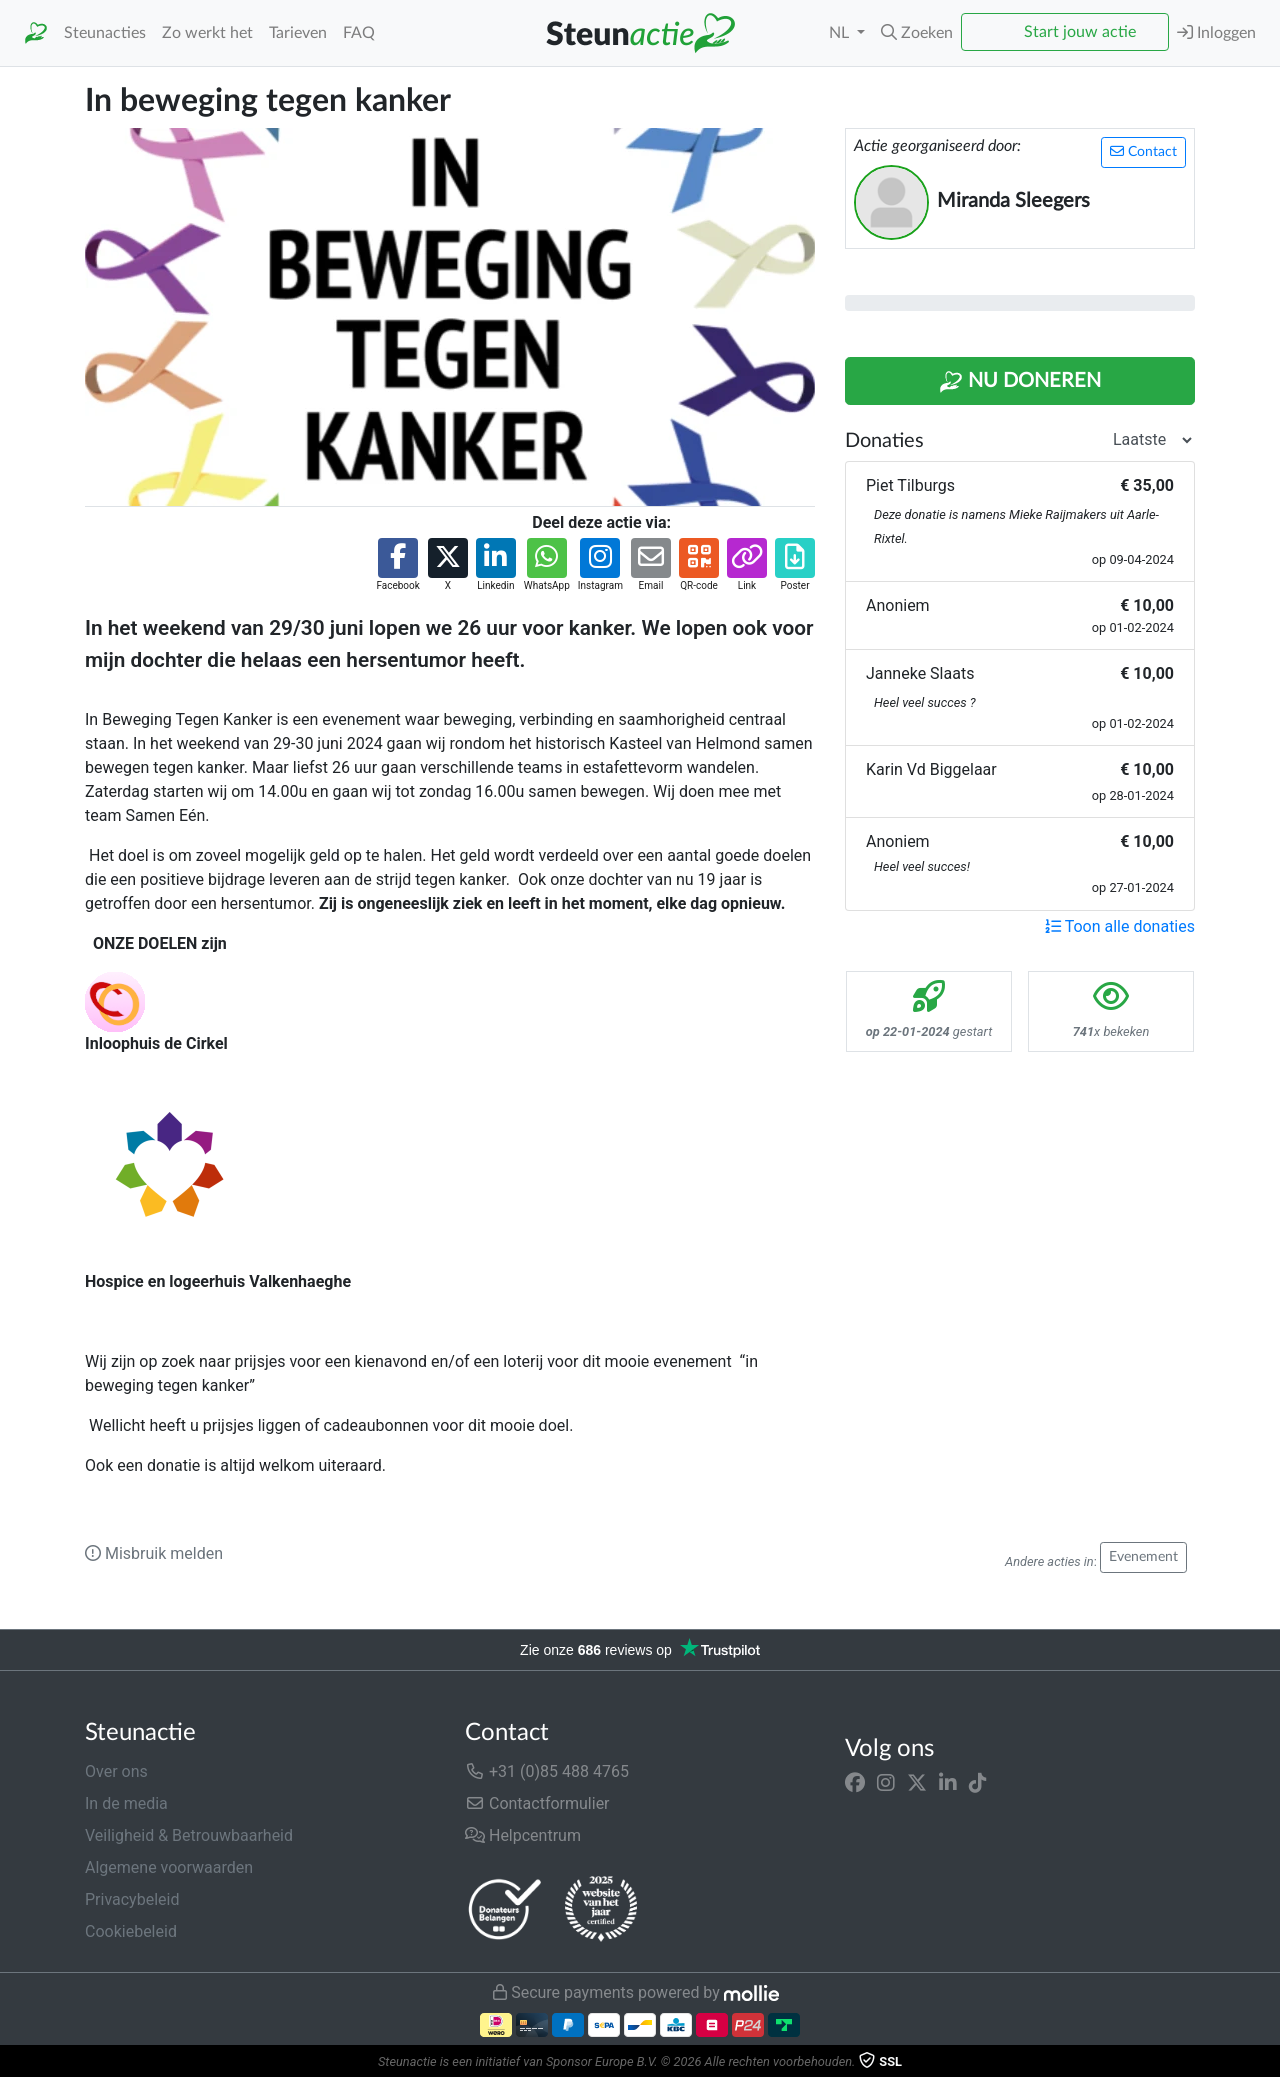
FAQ (359, 33)
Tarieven (298, 33)
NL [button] (841, 33)
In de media (126, 1803)
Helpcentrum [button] (523, 1835)
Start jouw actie (1080, 32)
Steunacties (105, 33)
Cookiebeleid (131, 1931)
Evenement (1143, 1557)
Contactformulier (537, 1803)
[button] (917, 33)
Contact (1143, 151)
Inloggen (1216, 32)
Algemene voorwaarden (169, 1867)
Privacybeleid (132, 1899)
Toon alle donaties (1120, 926)
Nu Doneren (1020, 382)
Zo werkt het (207, 33)
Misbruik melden (154, 1553)
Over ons (116, 1771)
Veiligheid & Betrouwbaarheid (189, 1835)
